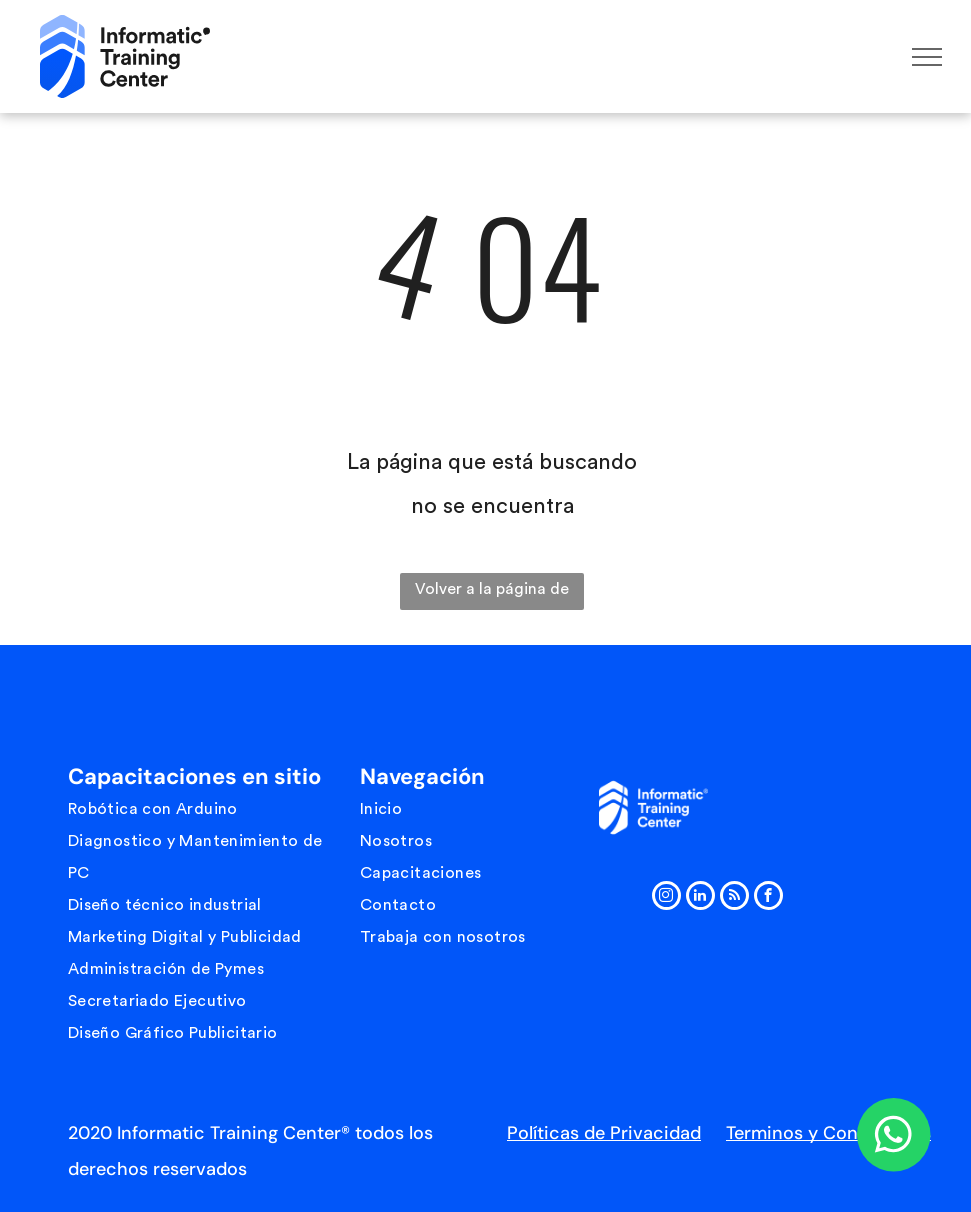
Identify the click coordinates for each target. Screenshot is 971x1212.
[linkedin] (700, 898)
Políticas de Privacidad (604, 1133)
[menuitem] (207, 809)
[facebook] (768, 898)
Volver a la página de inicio (492, 595)
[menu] (927, 57)
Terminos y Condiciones (828, 1133)
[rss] (734, 898)
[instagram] (666, 898)
